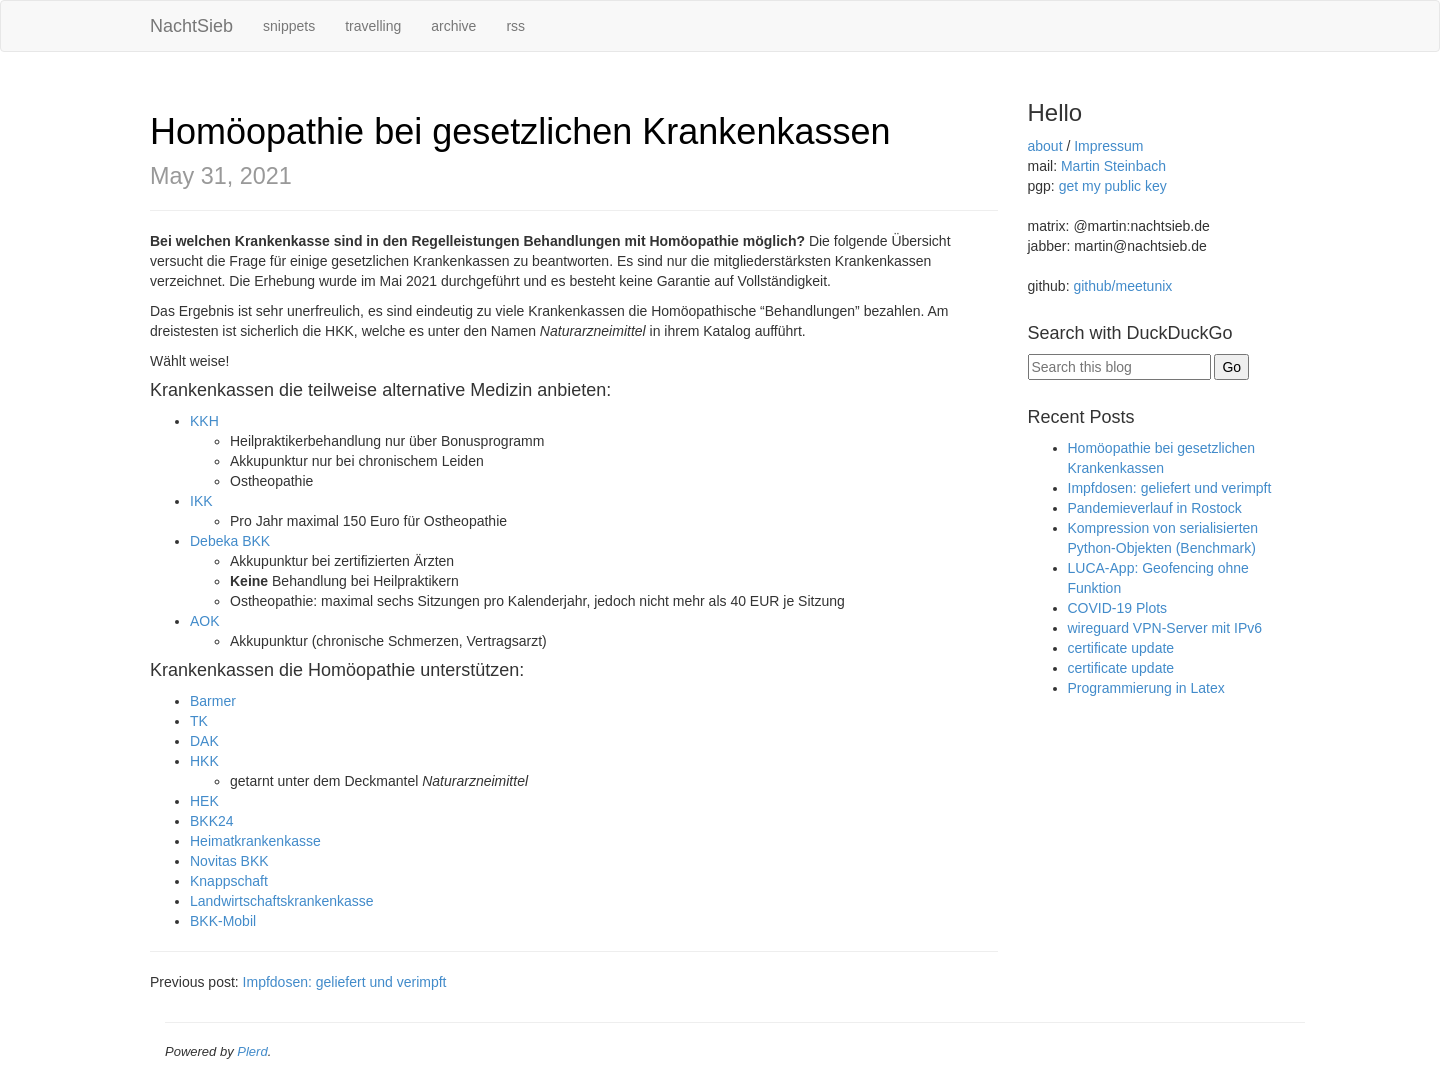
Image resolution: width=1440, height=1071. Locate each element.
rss (515, 26)
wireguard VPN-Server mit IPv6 (1165, 628)
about (1045, 146)
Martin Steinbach (1113, 166)
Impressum (1108, 146)
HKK (204, 761)
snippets (289, 26)
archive (453, 26)
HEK (204, 801)
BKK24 (212, 821)
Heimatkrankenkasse (255, 841)
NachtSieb (191, 26)
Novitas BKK (229, 861)
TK (199, 721)
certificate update (1121, 648)
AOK (205, 621)
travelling (373, 26)
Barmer (213, 701)
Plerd (252, 1051)
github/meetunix (1122, 286)
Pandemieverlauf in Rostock (1155, 508)
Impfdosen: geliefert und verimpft (345, 982)
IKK (201, 501)
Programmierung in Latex (1146, 688)
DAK (204, 741)
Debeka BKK (230, 541)
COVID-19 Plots (1118, 608)
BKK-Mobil (223, 921)
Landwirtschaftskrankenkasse (282, 901)
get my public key (1113, 186)
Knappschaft (229, 881)
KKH (204, 421)
